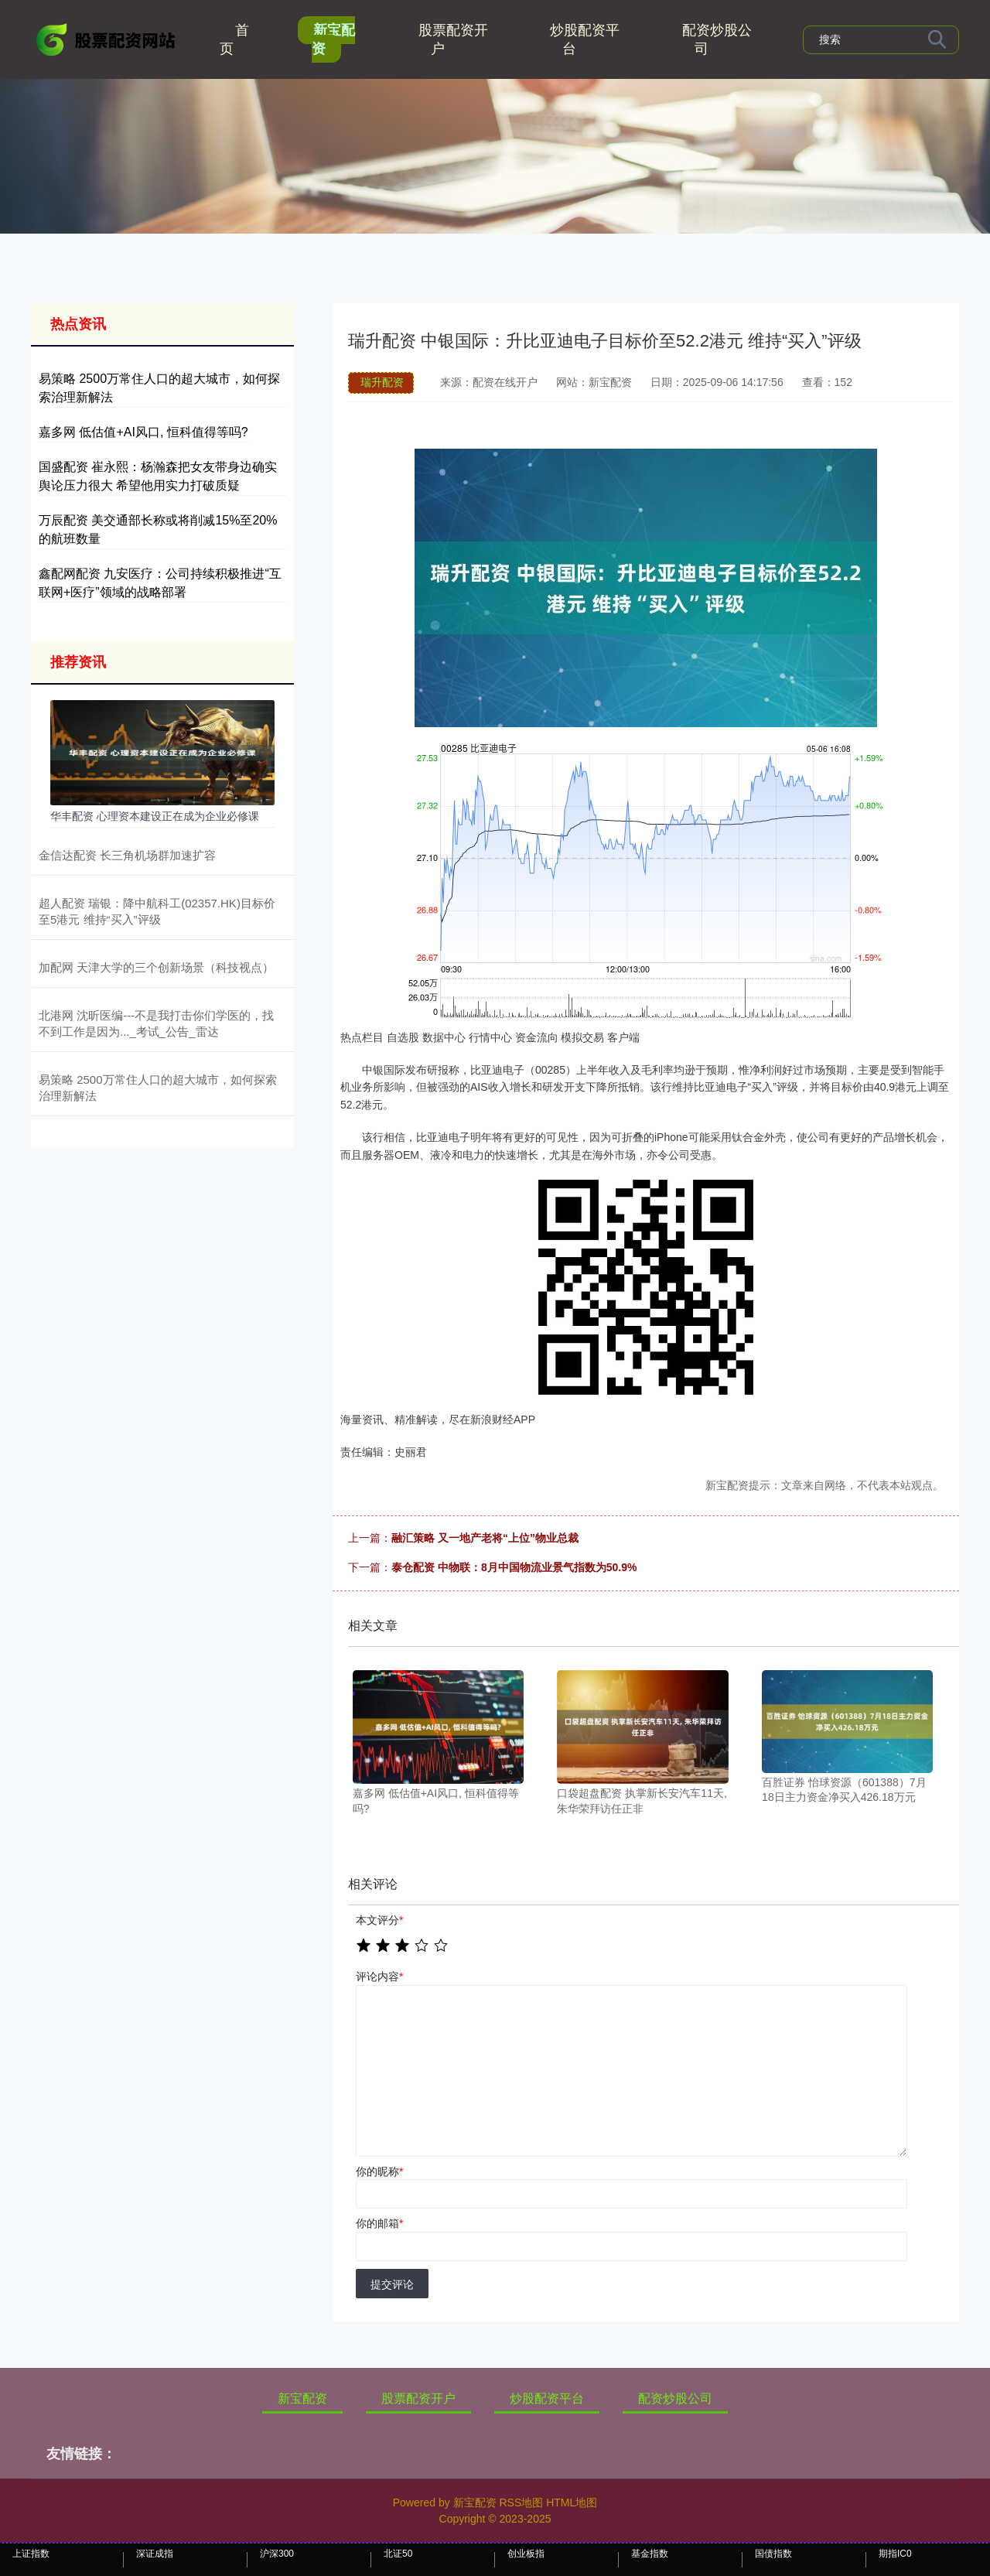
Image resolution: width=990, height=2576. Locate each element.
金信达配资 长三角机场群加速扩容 (127, 855)
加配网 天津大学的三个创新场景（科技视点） (156, 967)
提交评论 (392, 2284)
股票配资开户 (453, 39)
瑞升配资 (382, 382)
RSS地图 (521, 2502)
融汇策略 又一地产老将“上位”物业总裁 (485, 1538)
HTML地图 (571, 2502)
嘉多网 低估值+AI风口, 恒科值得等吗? (143, 432)
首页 (234, 39)
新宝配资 (333, 39)
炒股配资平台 (585, 39)
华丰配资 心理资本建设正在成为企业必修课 (154, 816)
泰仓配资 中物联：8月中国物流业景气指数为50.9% (514, 1567)
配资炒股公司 (717, 39)
